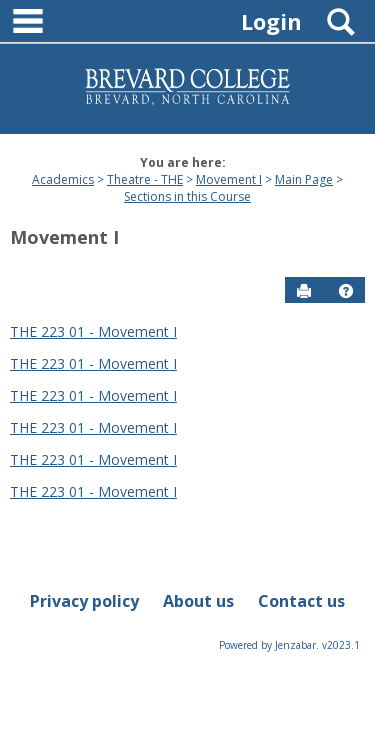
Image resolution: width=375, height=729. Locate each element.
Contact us (301, 601)
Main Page (304, 179)
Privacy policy (84, 601)
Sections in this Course (187, 196)
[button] (346, 291)
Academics (63, 179)
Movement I (229, 179)
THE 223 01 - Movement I (93, 331)
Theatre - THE (145, 179)
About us (198, 601)
